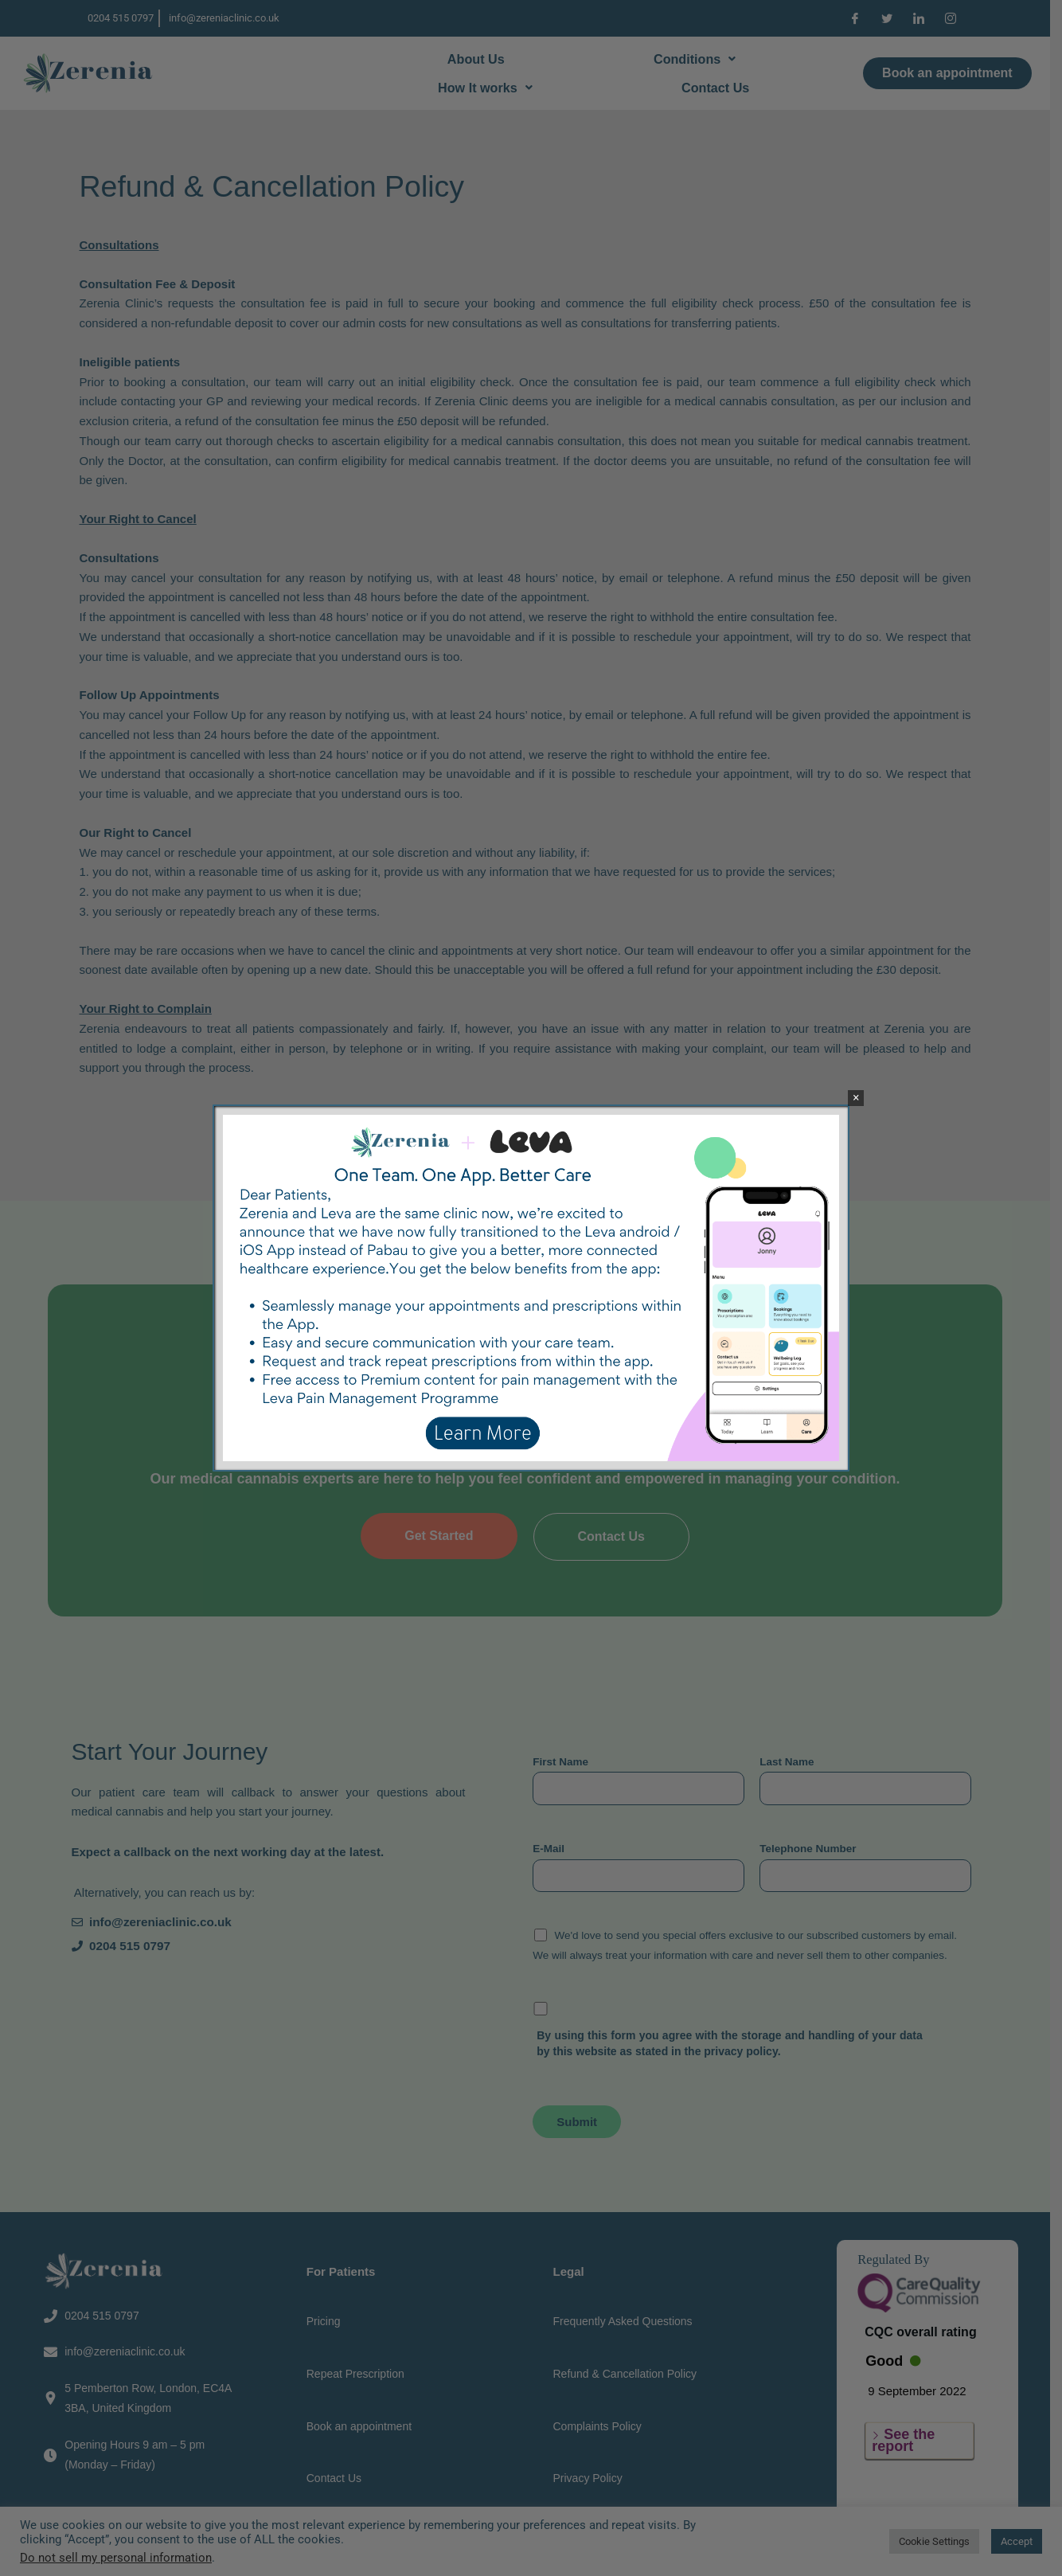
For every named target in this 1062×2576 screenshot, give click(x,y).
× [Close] (856, 1097)
